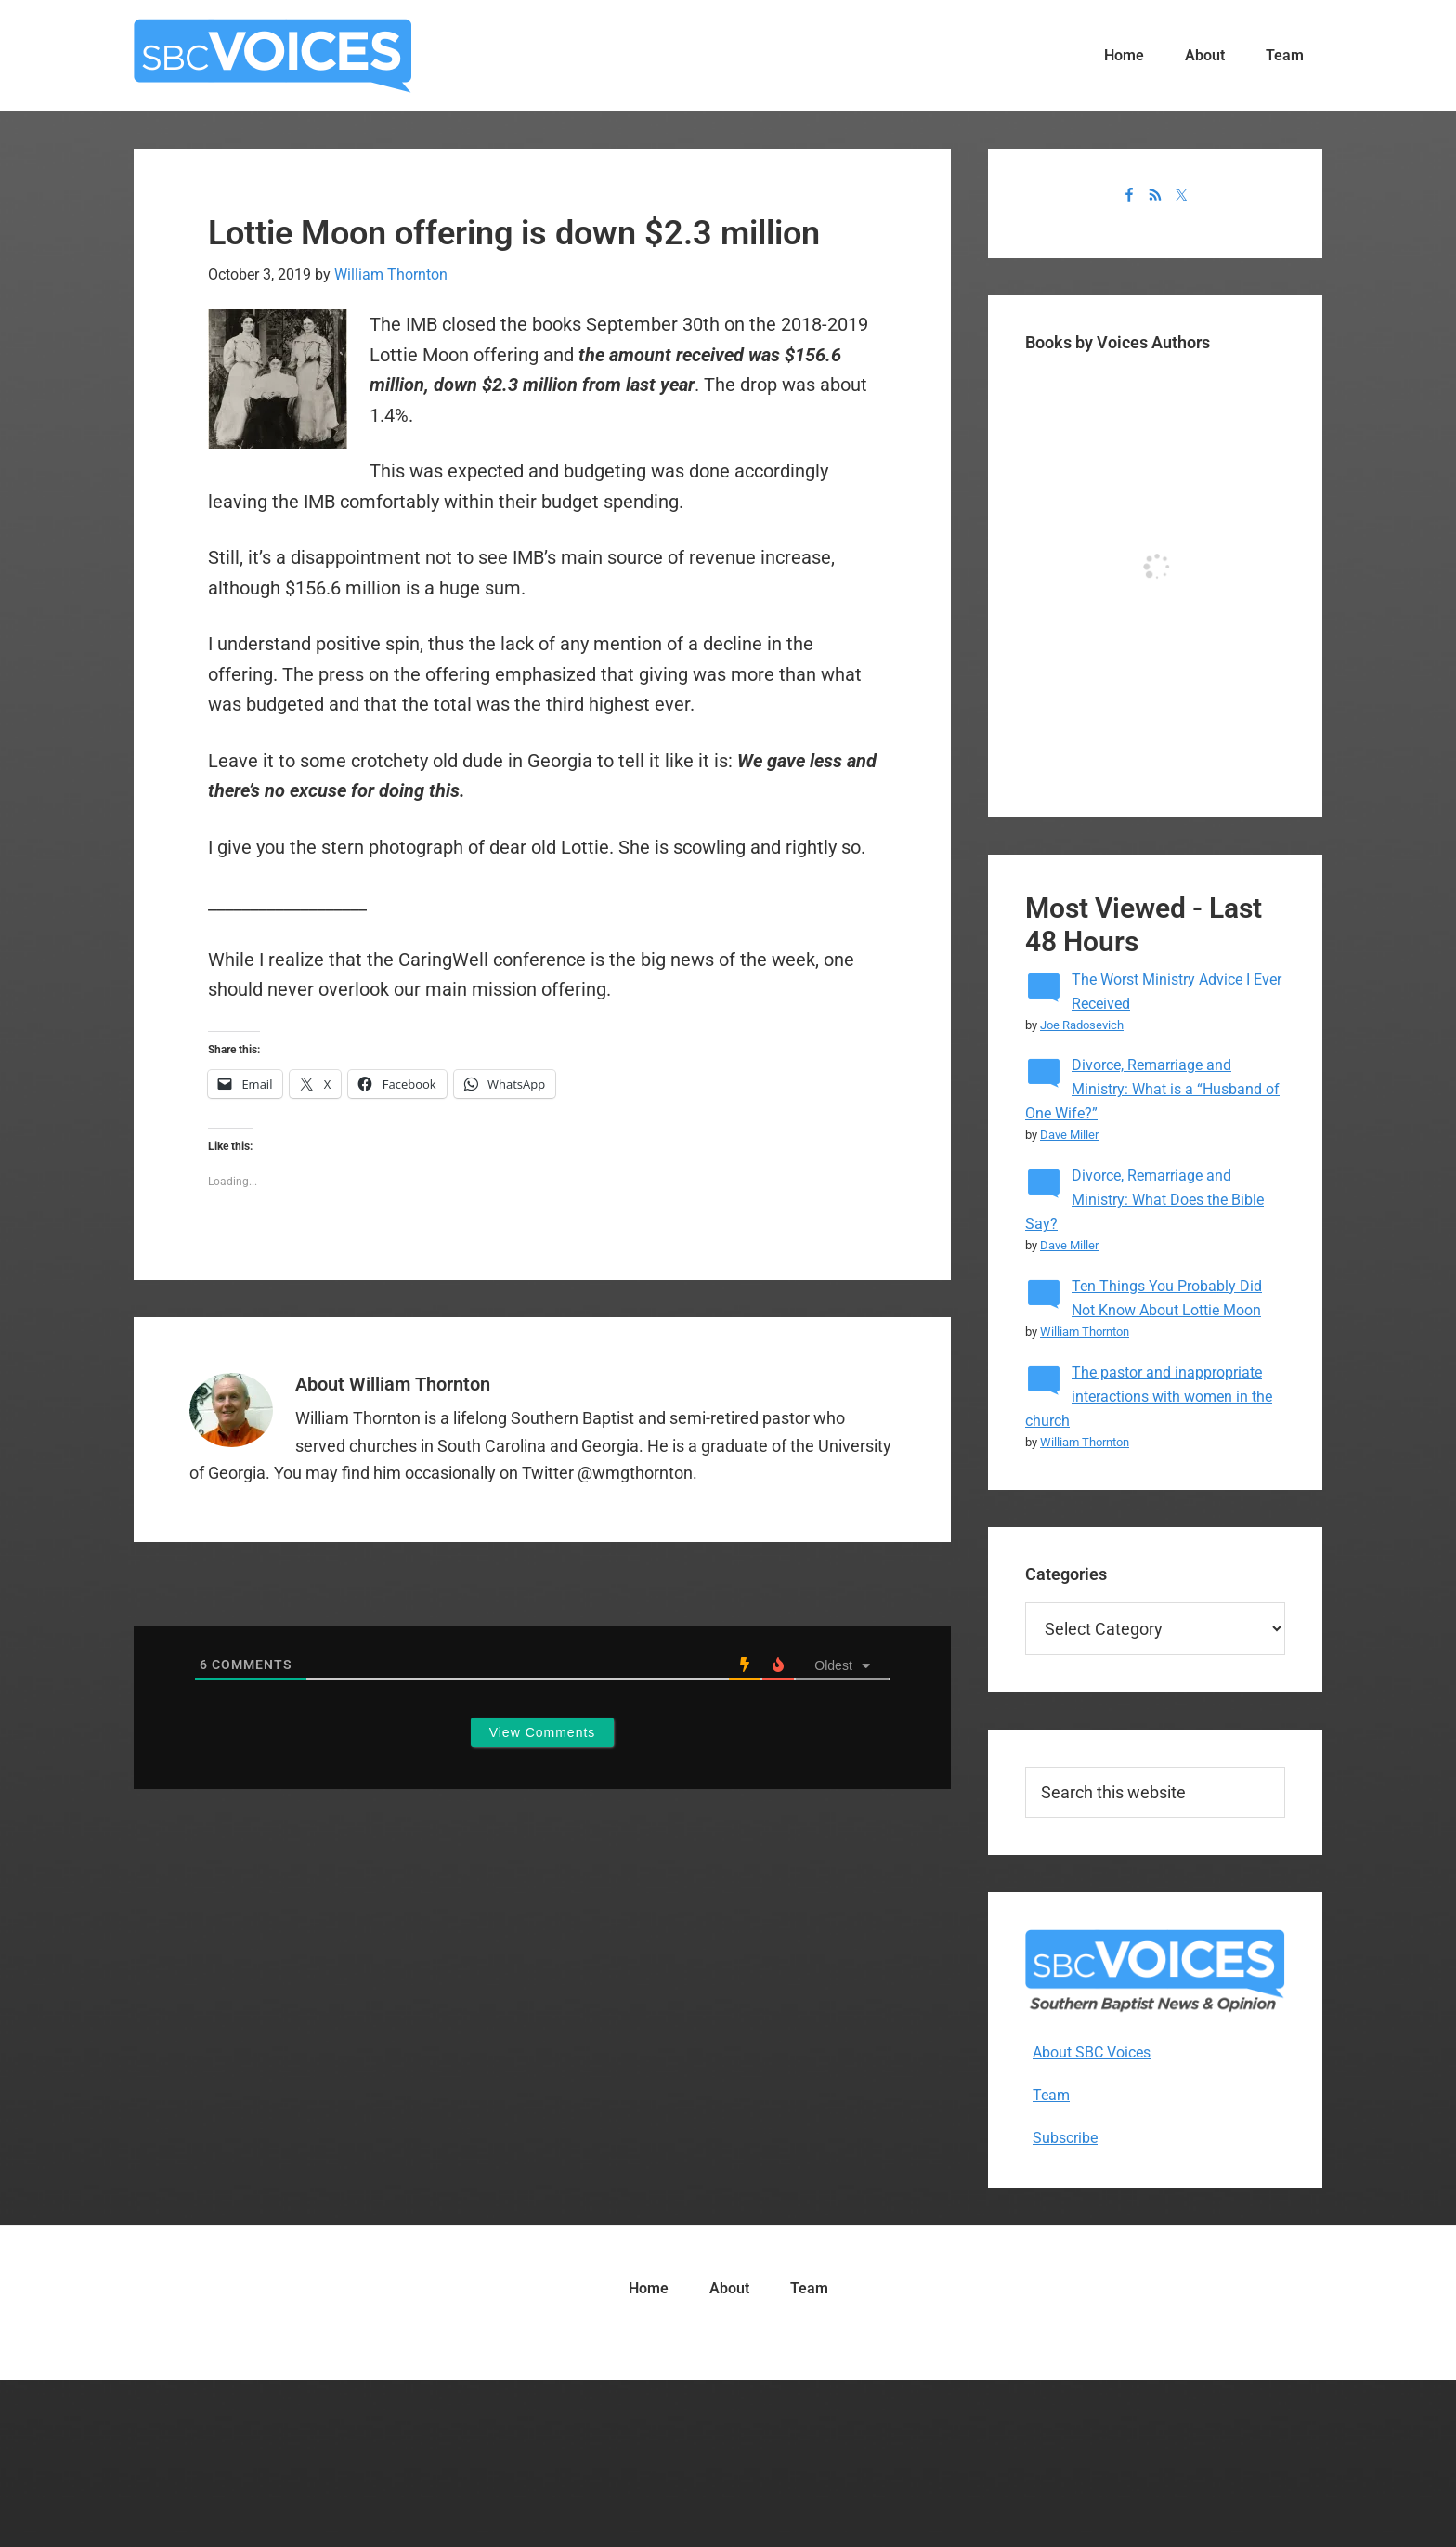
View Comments (542, 1732)
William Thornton (1084, 1332)
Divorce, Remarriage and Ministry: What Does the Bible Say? (1144, 1200)
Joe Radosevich (1082, 1025)
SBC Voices (273, 56)
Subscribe (1065, 2138)
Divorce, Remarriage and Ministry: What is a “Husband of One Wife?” (1152, 1089)
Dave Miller (1069, 1135)
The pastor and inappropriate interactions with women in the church (1148, 1397)
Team (1051, 2095)
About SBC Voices (1091, 2052)
